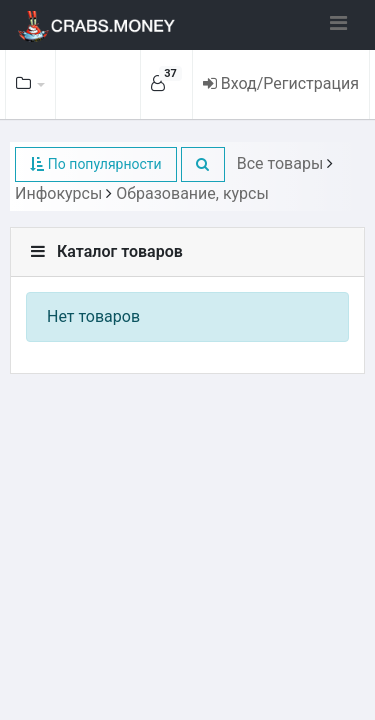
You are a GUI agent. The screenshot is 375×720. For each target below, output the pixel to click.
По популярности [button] (95, 164)
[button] (203, 164)
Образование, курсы (192, 193)
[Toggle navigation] (338, 23)
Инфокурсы (58, 193)
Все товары (280, 163)
